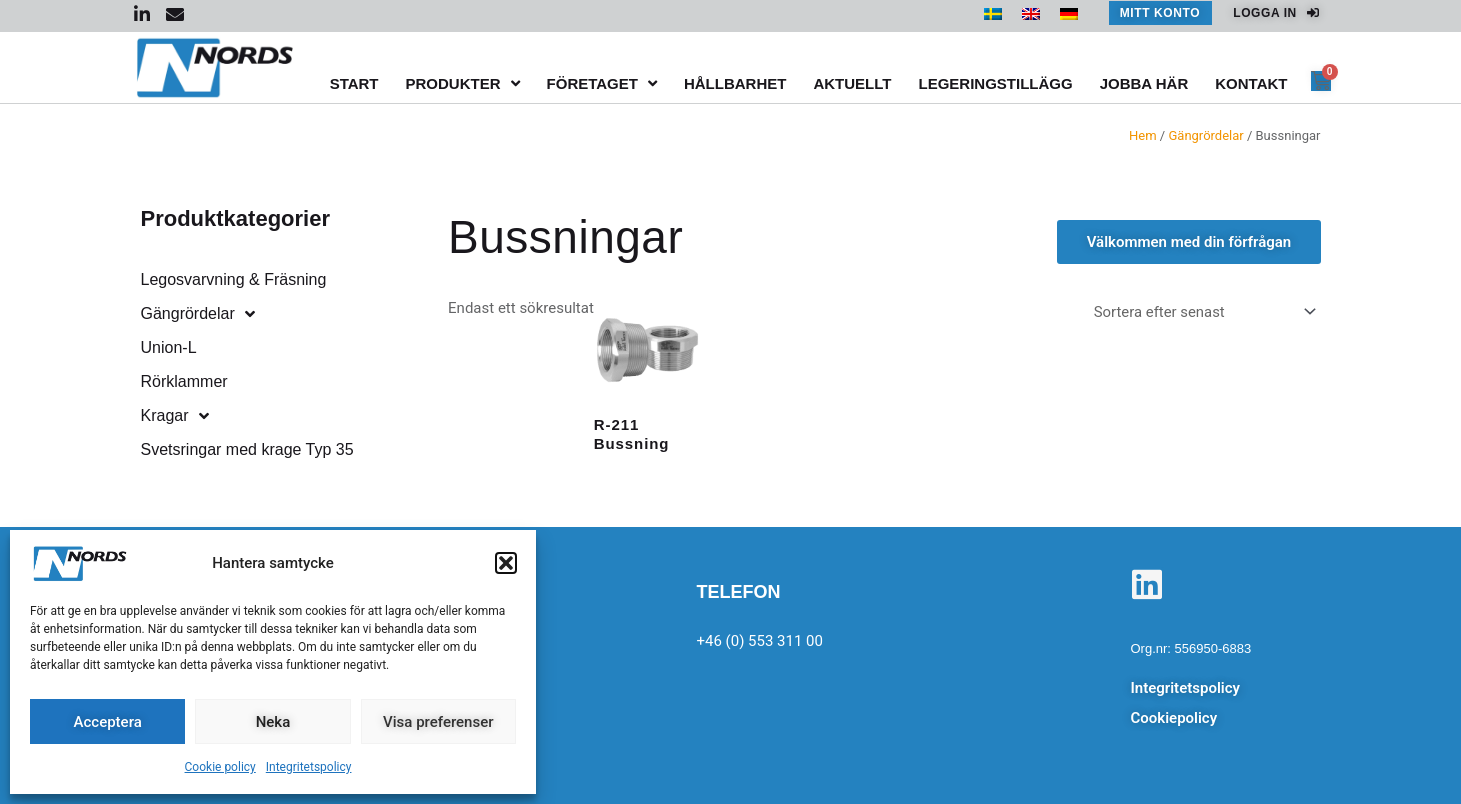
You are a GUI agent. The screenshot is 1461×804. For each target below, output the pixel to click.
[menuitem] (993, 14)
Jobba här (1144, 83)
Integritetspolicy (309, 767)
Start (354, 83)
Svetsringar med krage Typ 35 (247, 449)
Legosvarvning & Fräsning (234, 279)
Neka (273, 722)
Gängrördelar (1205, 135)
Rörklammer (184, 381)
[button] (506, 563)
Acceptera (108, 722)
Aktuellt (852, 83)
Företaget (602, 83)
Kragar (175, 416)
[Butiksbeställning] (1200, 312)
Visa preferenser (438, 722)
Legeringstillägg (995, 83)
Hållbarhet (735, 83)
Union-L (169, 347)
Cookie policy (220, 767)
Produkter (463, 83)
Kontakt (1251, 83)
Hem (1143, 135)
